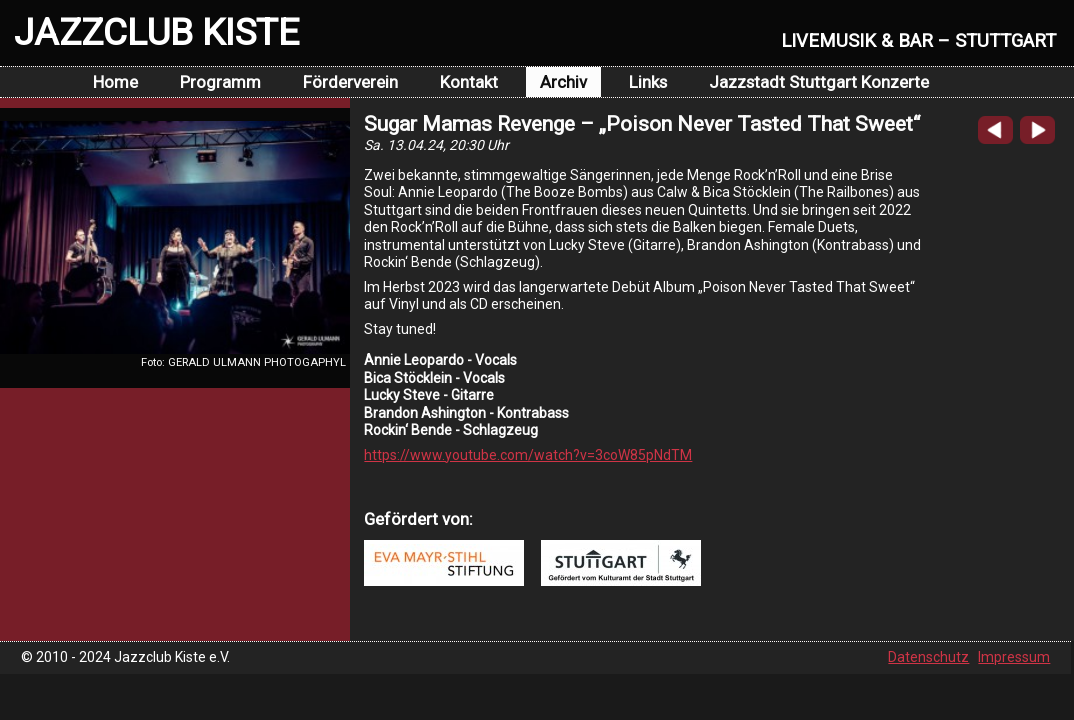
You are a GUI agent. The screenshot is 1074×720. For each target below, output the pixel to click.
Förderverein (350, 82)
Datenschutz (928, 657)
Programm (220, 82)
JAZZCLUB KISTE (156, 32)
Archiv (563, 82)
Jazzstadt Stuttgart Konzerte (819, 82)
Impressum (1014, 657)
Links (648, 82)
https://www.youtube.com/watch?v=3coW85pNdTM (528, 455)
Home (115, 82)
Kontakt (469, 82)
